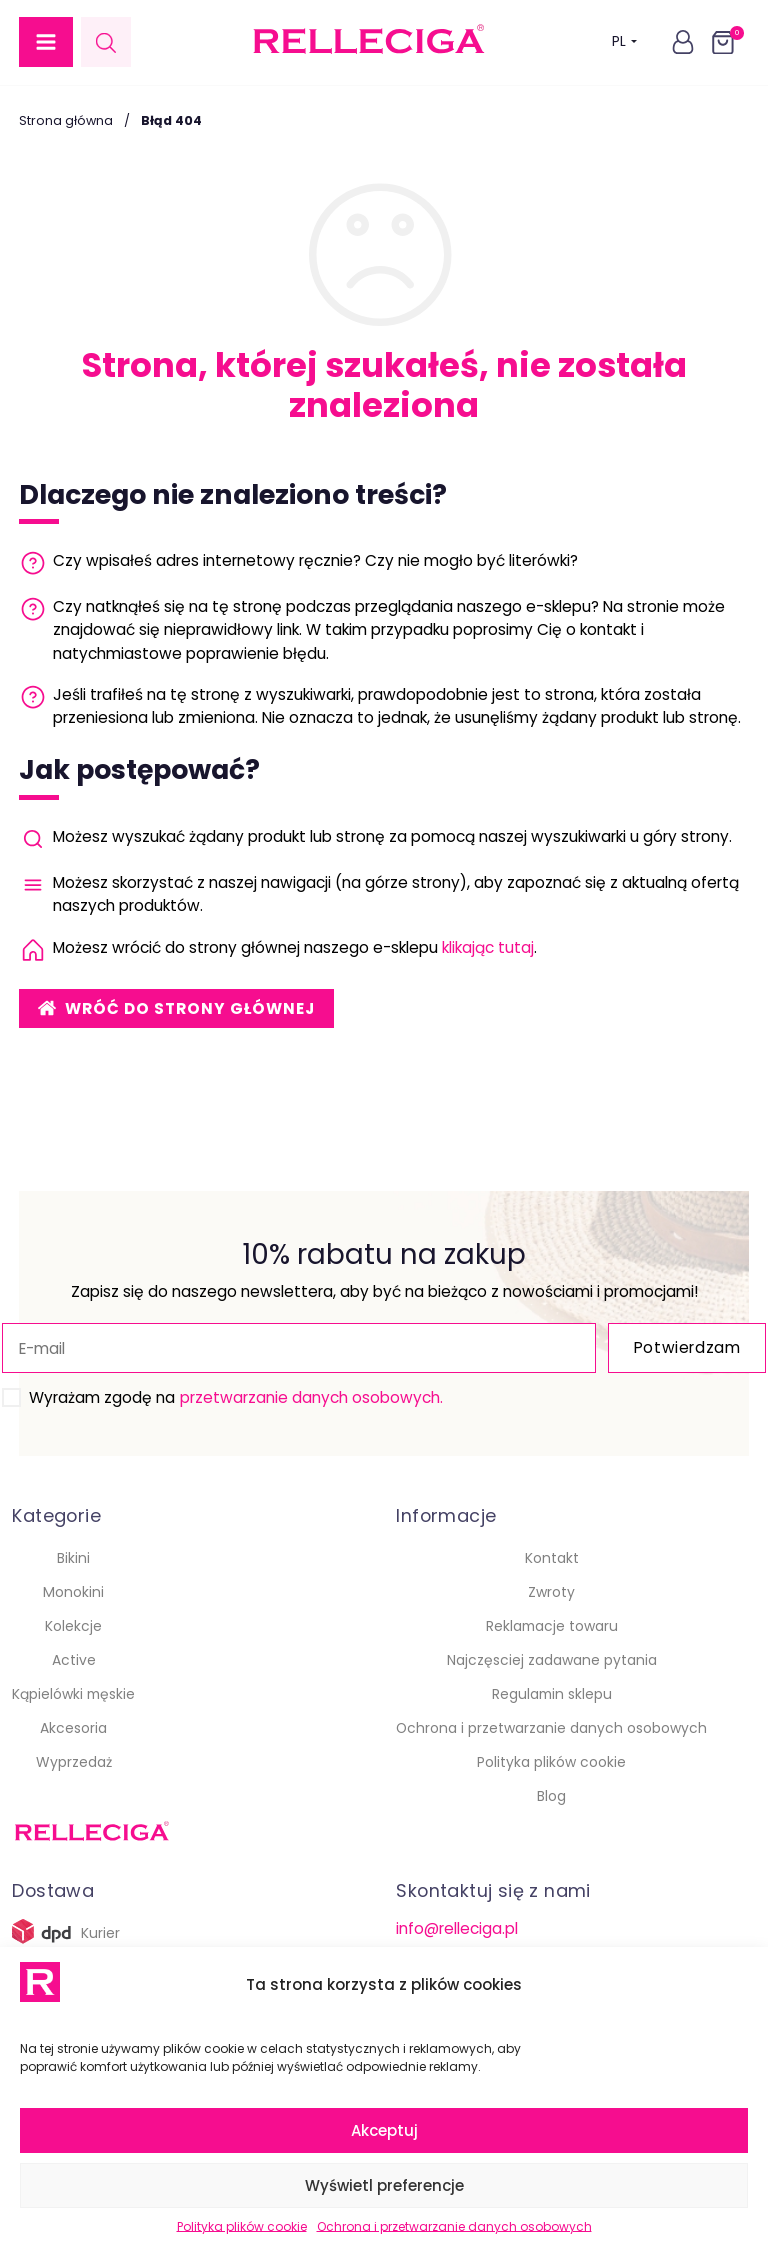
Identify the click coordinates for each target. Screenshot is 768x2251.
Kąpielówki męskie (73, 1694)
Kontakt (552, 1558)
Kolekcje (73, 1626)
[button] (46, 42)
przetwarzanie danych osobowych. (310, 1397)
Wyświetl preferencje (384, 2185)
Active (74, 1660)
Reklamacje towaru (552, 1626)
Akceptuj (384, 2130)
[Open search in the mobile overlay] (106, 42)
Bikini (73, 1558)
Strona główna (66, 120)
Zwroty (551, 1592)
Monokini (73, 1592)
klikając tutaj (488, 947)
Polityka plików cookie (242, 2226)
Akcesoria (73, 1728)
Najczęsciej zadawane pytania (552, 1660)
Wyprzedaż (74, 1762)
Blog (551, 1796)
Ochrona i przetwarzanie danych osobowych (454, 2226)
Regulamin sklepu (552, 1694)
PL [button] (624, 42)
